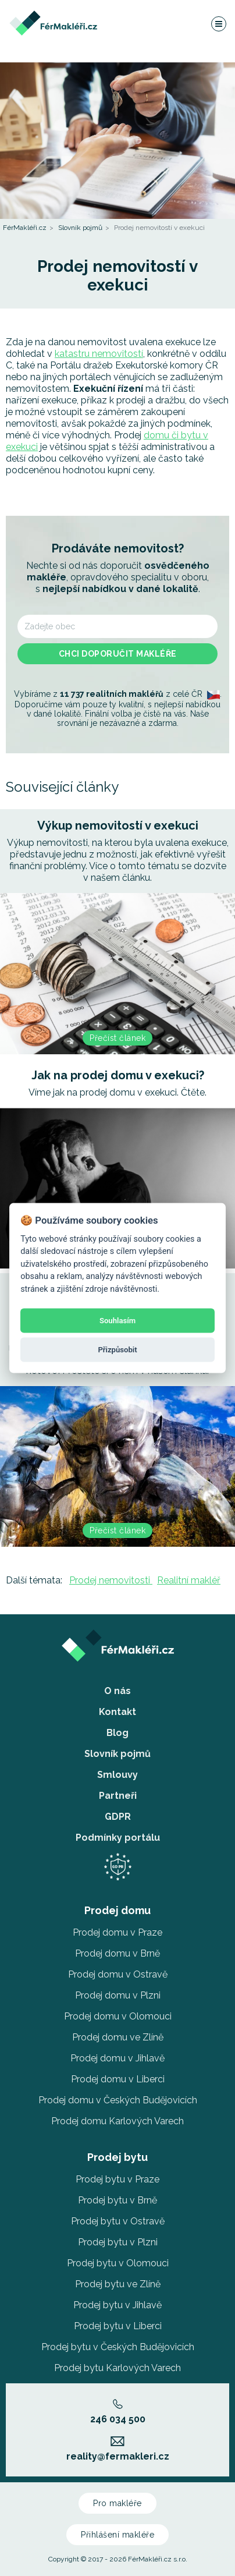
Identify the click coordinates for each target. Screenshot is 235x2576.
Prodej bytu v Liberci (118, 2325)
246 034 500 (117, 2412)
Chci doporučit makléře (118, 653)
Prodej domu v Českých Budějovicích (117, 2100)
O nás (117, 1690)
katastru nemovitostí (99, 353)
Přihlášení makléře (117, 2534)
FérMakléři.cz (25, 228)
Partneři (118, 1795)
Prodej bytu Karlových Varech (117, 2367)
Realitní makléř (188, 1580)
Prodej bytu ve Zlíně (118, 2284)
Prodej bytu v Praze (117, 2179)
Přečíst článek (117, 1038)
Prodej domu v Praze (117, 1932)
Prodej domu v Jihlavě (117, 2058)
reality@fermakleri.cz (117, 2449)
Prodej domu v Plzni (118, 1995)
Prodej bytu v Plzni (118, 2242)
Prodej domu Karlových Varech (117, 2121)
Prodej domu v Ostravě (118, 1974)
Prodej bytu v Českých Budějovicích (117, 2346)
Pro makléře (117, 2503)
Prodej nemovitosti (110, 1580)
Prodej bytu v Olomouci (118, 2263)
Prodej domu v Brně (117, 1953)
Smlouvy (117, 1774)
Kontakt (117, 1711)
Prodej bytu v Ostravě (118, 2221)
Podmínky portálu (118, 1837)
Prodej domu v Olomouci (118, 2016)
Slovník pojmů (80, 228)
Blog (117, 1732)
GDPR (118, 1816)
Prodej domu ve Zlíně (117, 2037)
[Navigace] (218, 23)
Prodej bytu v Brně (117, 2200)
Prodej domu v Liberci (118, 2079)
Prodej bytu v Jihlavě (117, 2305)
